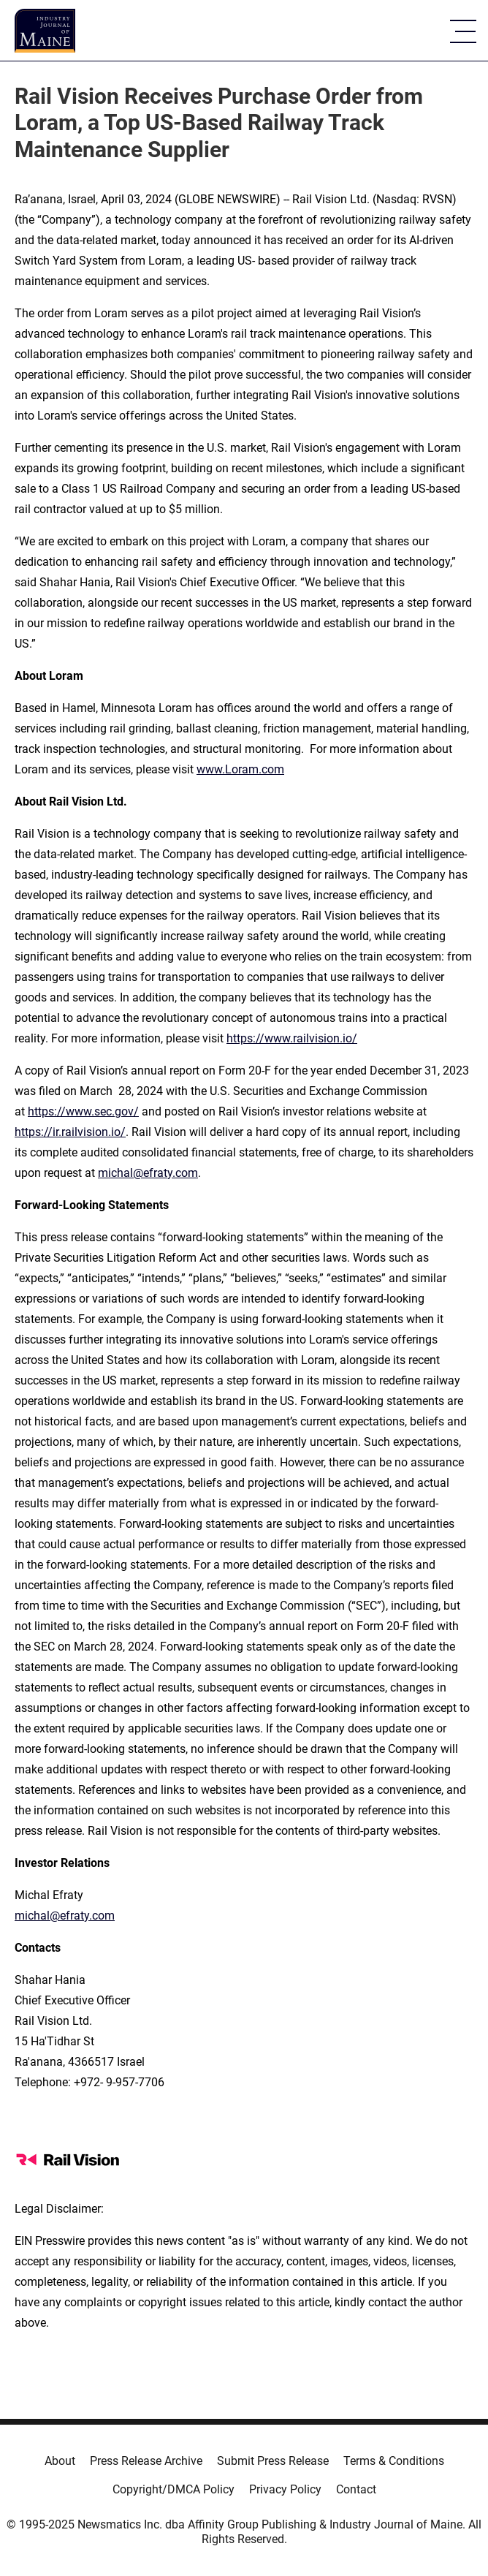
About (60, 2461)
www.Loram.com (240, 769)
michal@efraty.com (148, 1173)
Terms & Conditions (393, 2461)
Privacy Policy (285, 2489)
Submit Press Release (273, 2461)
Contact (356, 2489)
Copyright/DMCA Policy (174, 2489)
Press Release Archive (146, 2461)
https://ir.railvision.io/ (70, 1132)
